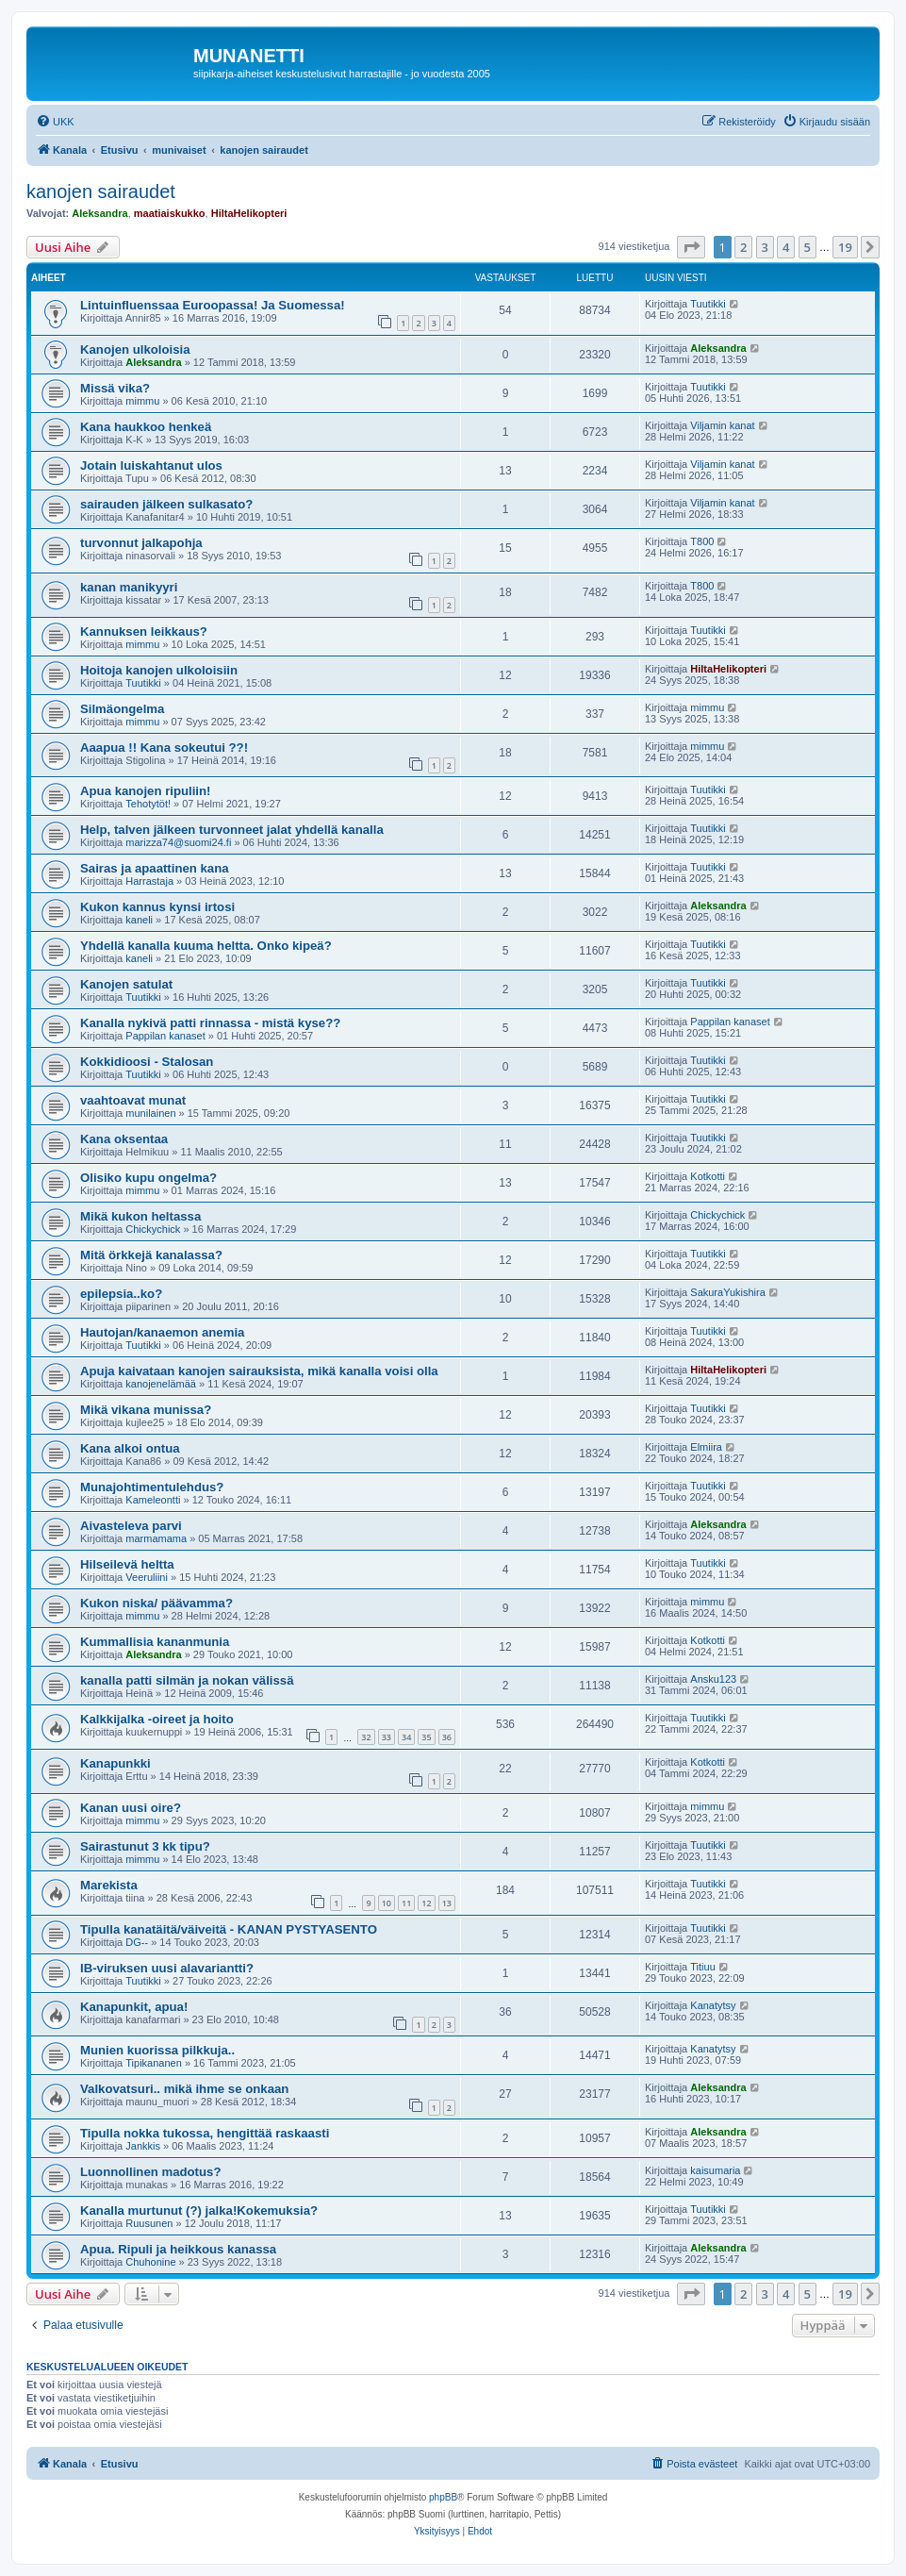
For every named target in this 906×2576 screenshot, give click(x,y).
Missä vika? (115, 388)
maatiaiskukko (170, 213)
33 (386, 1737)
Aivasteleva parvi (131, 1526)
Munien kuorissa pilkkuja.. (157, 2050)
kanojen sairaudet (100, 191)
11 (406, 1903)
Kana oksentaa (124, 1139)
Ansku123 (713, 1679)
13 (447, 1903)
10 (386, 1903)
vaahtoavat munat (133, 1100)
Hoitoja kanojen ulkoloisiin (159, 670)
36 (447, 1737)
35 (426, 1737)
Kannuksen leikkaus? (143, 631)
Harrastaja (149, 881)
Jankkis (142, 2146)
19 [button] (845, 247)
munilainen (150, 1113)
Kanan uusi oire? (130, 1808)
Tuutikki (708, 303)
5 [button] (807, 247)
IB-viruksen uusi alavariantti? (167, 1968)
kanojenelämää (160, 1383)
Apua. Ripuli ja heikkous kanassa (178, 2249)
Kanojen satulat (126, 984)
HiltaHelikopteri (249, 213)
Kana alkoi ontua (130, 1448)
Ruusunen (149, 2223)
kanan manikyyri (128, 587)
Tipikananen (153, 2063)
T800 (702, 541)
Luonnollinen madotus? (150, 2172)
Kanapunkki (115, 1763)
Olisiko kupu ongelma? (148, 1178)
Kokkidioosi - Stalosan (146, 1062)
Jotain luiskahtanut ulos (151, 465)
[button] (691, 247)
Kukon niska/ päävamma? (156, 1603)
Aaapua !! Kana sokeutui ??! (164, 747)
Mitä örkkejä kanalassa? (151, 1255)
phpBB (443, 2497)
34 (406, 1737)
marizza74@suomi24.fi (178, 842)
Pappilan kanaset (165, 1035)
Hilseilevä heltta (127, 1564)
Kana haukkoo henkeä (145, 427)
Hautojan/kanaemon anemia (162, 1332)
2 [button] (743, 247)
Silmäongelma (122, 709)
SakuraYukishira (728, 1292)
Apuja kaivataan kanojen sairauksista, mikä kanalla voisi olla (259, 1371)
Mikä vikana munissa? (145, 1410)
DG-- (136, 1942)
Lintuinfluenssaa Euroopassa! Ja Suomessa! (212, 305)
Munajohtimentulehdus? (151, 1487)
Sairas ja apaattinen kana (154, 868)
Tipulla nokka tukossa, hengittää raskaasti (204, 2133)
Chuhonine (150, 2262)
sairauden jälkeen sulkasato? (166, 504)
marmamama (156, 1538)
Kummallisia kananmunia (154, 1642)
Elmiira (706, 1447)
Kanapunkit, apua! (134, 2007)
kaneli (139, 919)
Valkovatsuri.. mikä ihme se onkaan (184, 2089)
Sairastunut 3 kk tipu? (145, 1846)
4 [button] (785, 247)
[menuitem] (55, 121)
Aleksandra (99, 213)
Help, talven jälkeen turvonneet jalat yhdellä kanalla (232, 830)
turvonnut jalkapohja (141, 543)
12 (426, 1903)
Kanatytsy (712, 2005)
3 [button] (765, 247)
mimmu (142, 401)
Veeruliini (146, 1577)
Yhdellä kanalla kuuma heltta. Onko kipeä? (206, 946)
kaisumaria (715, 2170)
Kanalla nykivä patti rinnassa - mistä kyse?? (210, 1023)
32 (366, 1737)
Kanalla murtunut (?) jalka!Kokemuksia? (199, 2210)
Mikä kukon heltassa (140, 1216)
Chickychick (152, 1229)
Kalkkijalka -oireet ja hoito (157, 1719)
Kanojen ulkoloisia (135, 349)
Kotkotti (707, 1176)
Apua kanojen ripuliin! (145, 791)
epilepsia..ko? (121, 1294)
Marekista (109, 1885)
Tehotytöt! (148, 803)
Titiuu (703, 1966)
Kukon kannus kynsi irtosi (157, 907)
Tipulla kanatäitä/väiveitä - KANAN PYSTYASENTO (228, 1929)
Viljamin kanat (722, 425)
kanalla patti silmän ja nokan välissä (187, 1680)
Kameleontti (152, 1499)
